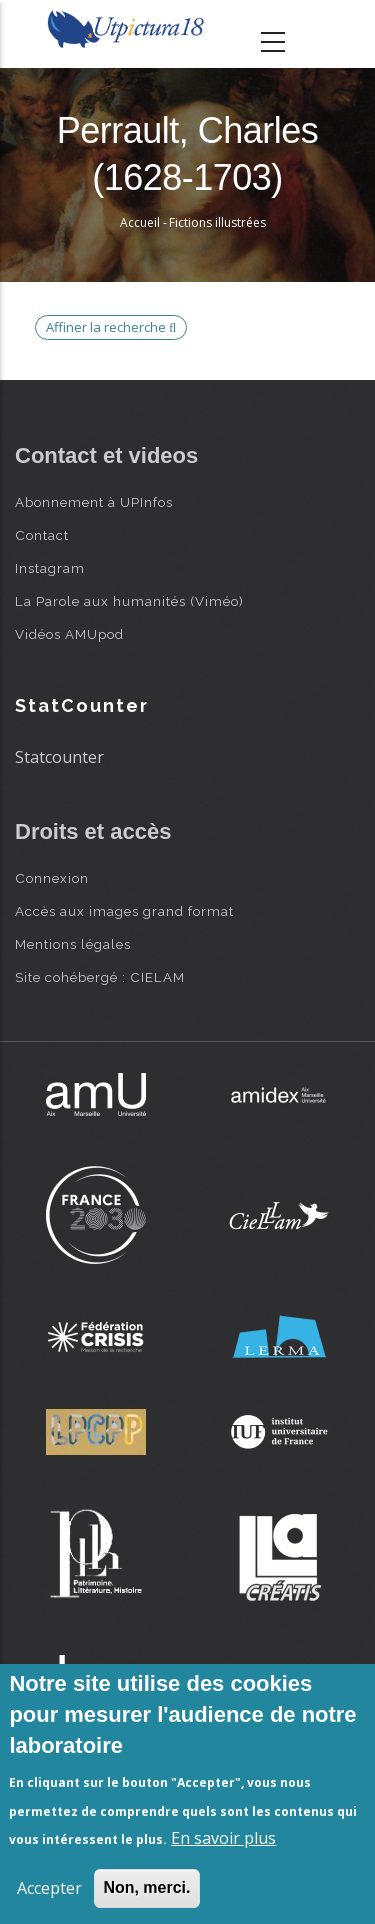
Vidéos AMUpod (69, 634)
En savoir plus (223, 1838)
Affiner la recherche (111, 327)
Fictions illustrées (217, 222)
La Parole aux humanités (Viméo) (129, 601)
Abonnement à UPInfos (94, 502)
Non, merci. (146, 1887)
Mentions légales (73, 944)
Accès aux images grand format (124, 911)
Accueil (140, 222)
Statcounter (59, 757)
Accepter (49, 1888)
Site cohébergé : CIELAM (100, 977)
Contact (42, 535)
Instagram (50, 568)
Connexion (52, 878)
